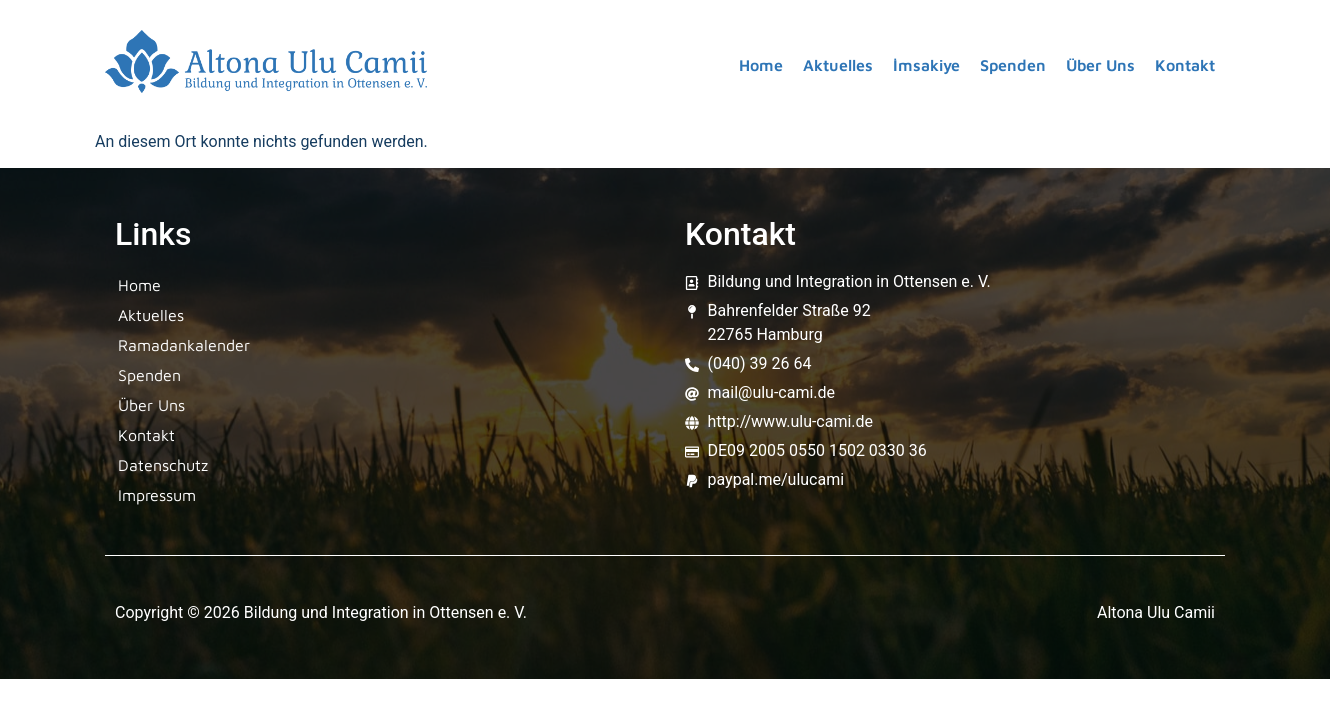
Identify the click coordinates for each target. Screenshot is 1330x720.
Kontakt (1185, 65)
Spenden (1013, 65)
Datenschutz (163, 465)
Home (761, 65)
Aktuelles (838, 65)
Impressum (157, 495)
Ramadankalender (184, 345)
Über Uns (1100, 65)
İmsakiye (926, 65)
